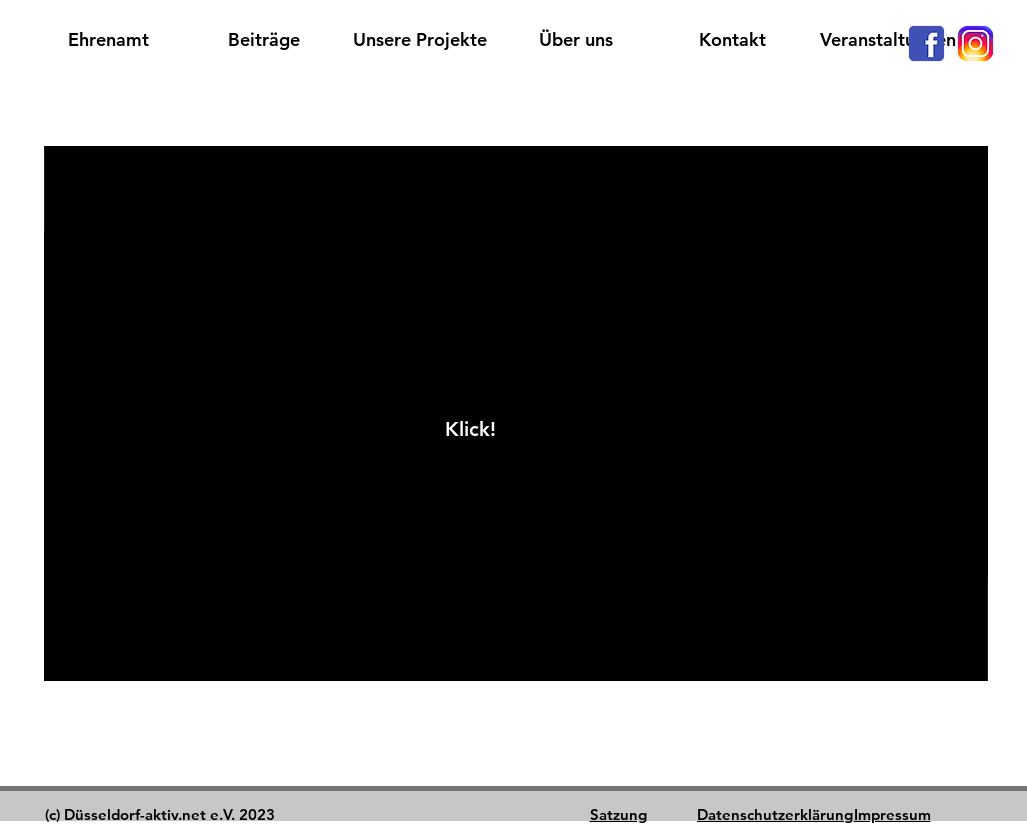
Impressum (892, 814)
